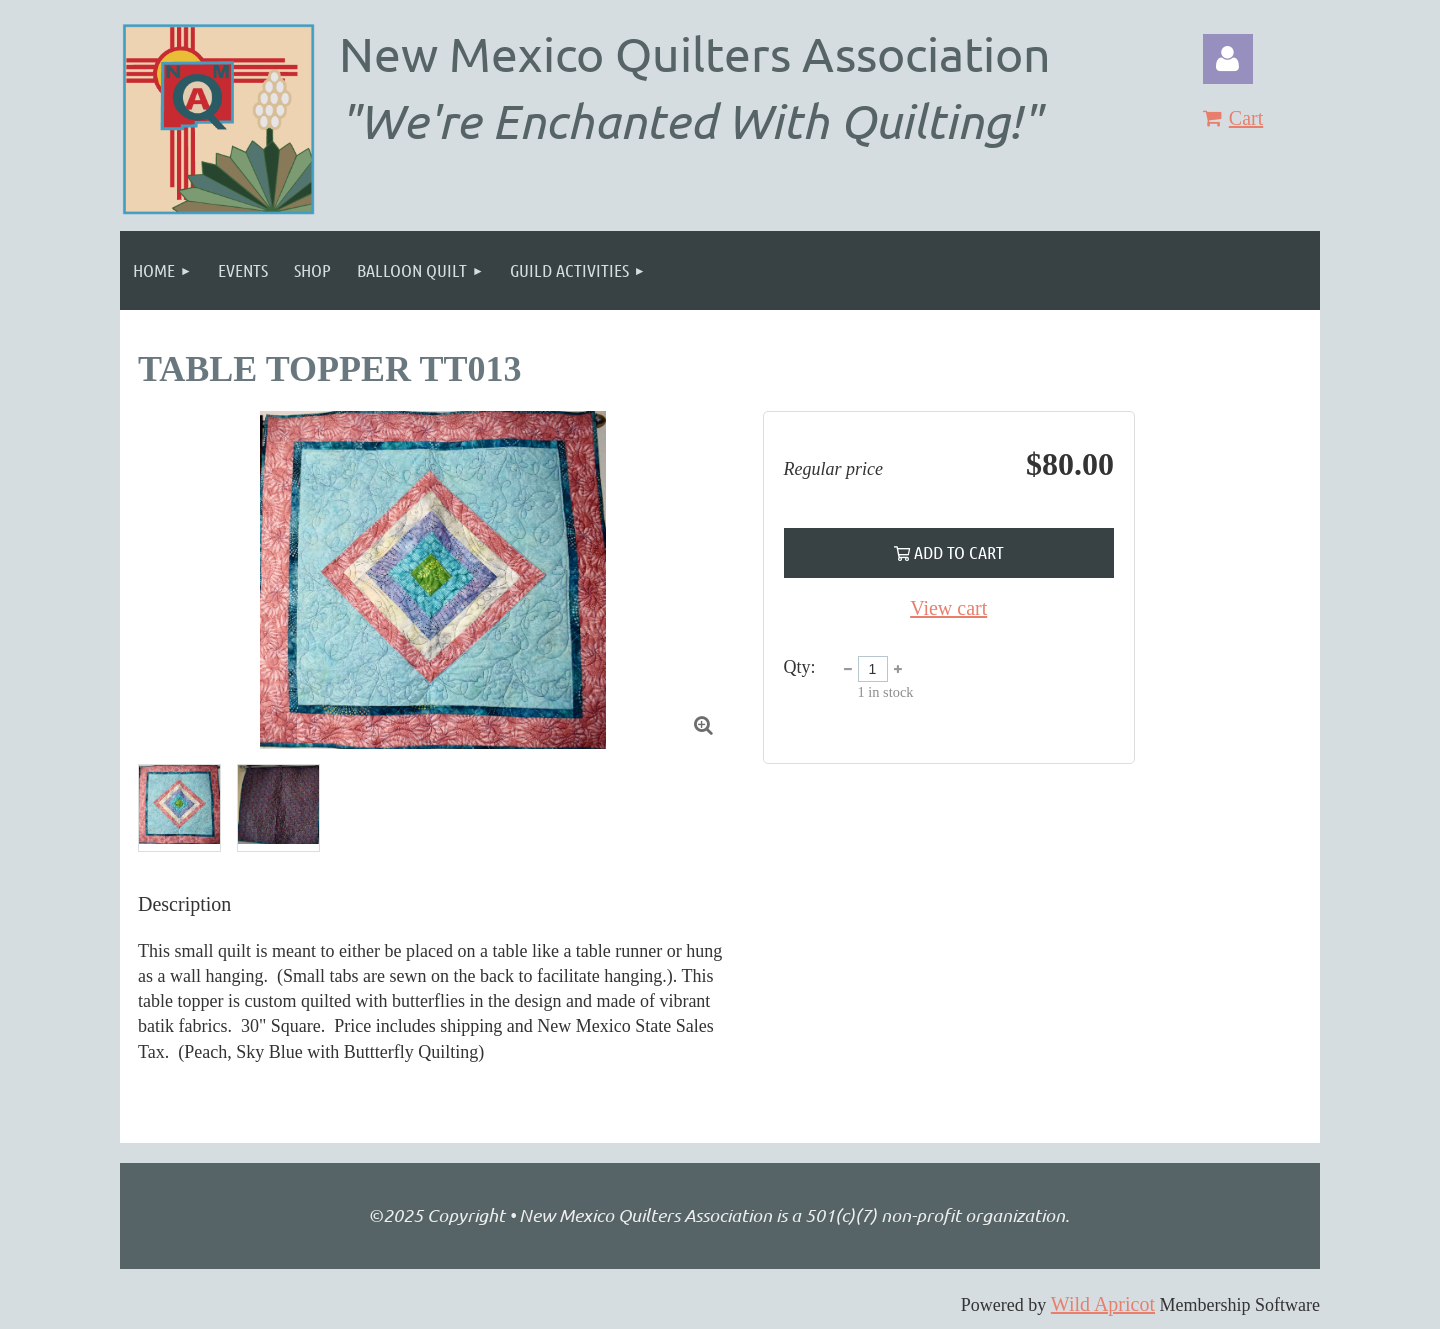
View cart (948, 608)
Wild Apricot (1103, 1304)
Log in (1228, 59)
